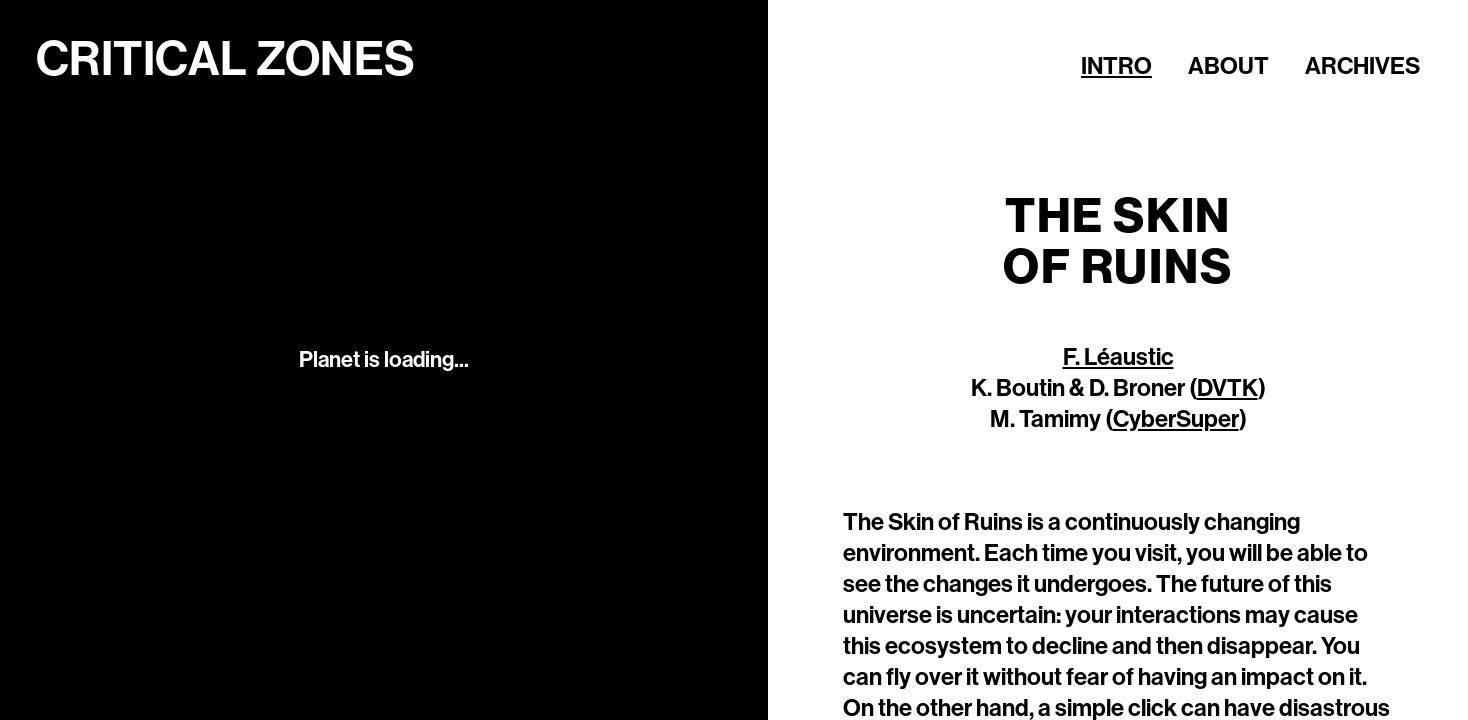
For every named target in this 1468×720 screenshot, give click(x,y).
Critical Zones (226, 60)
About (1228, 66)
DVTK (1227, 388)
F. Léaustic (1118, 357)
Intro (1116, 66)
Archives (1362, 66)
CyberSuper (1176, 419)
